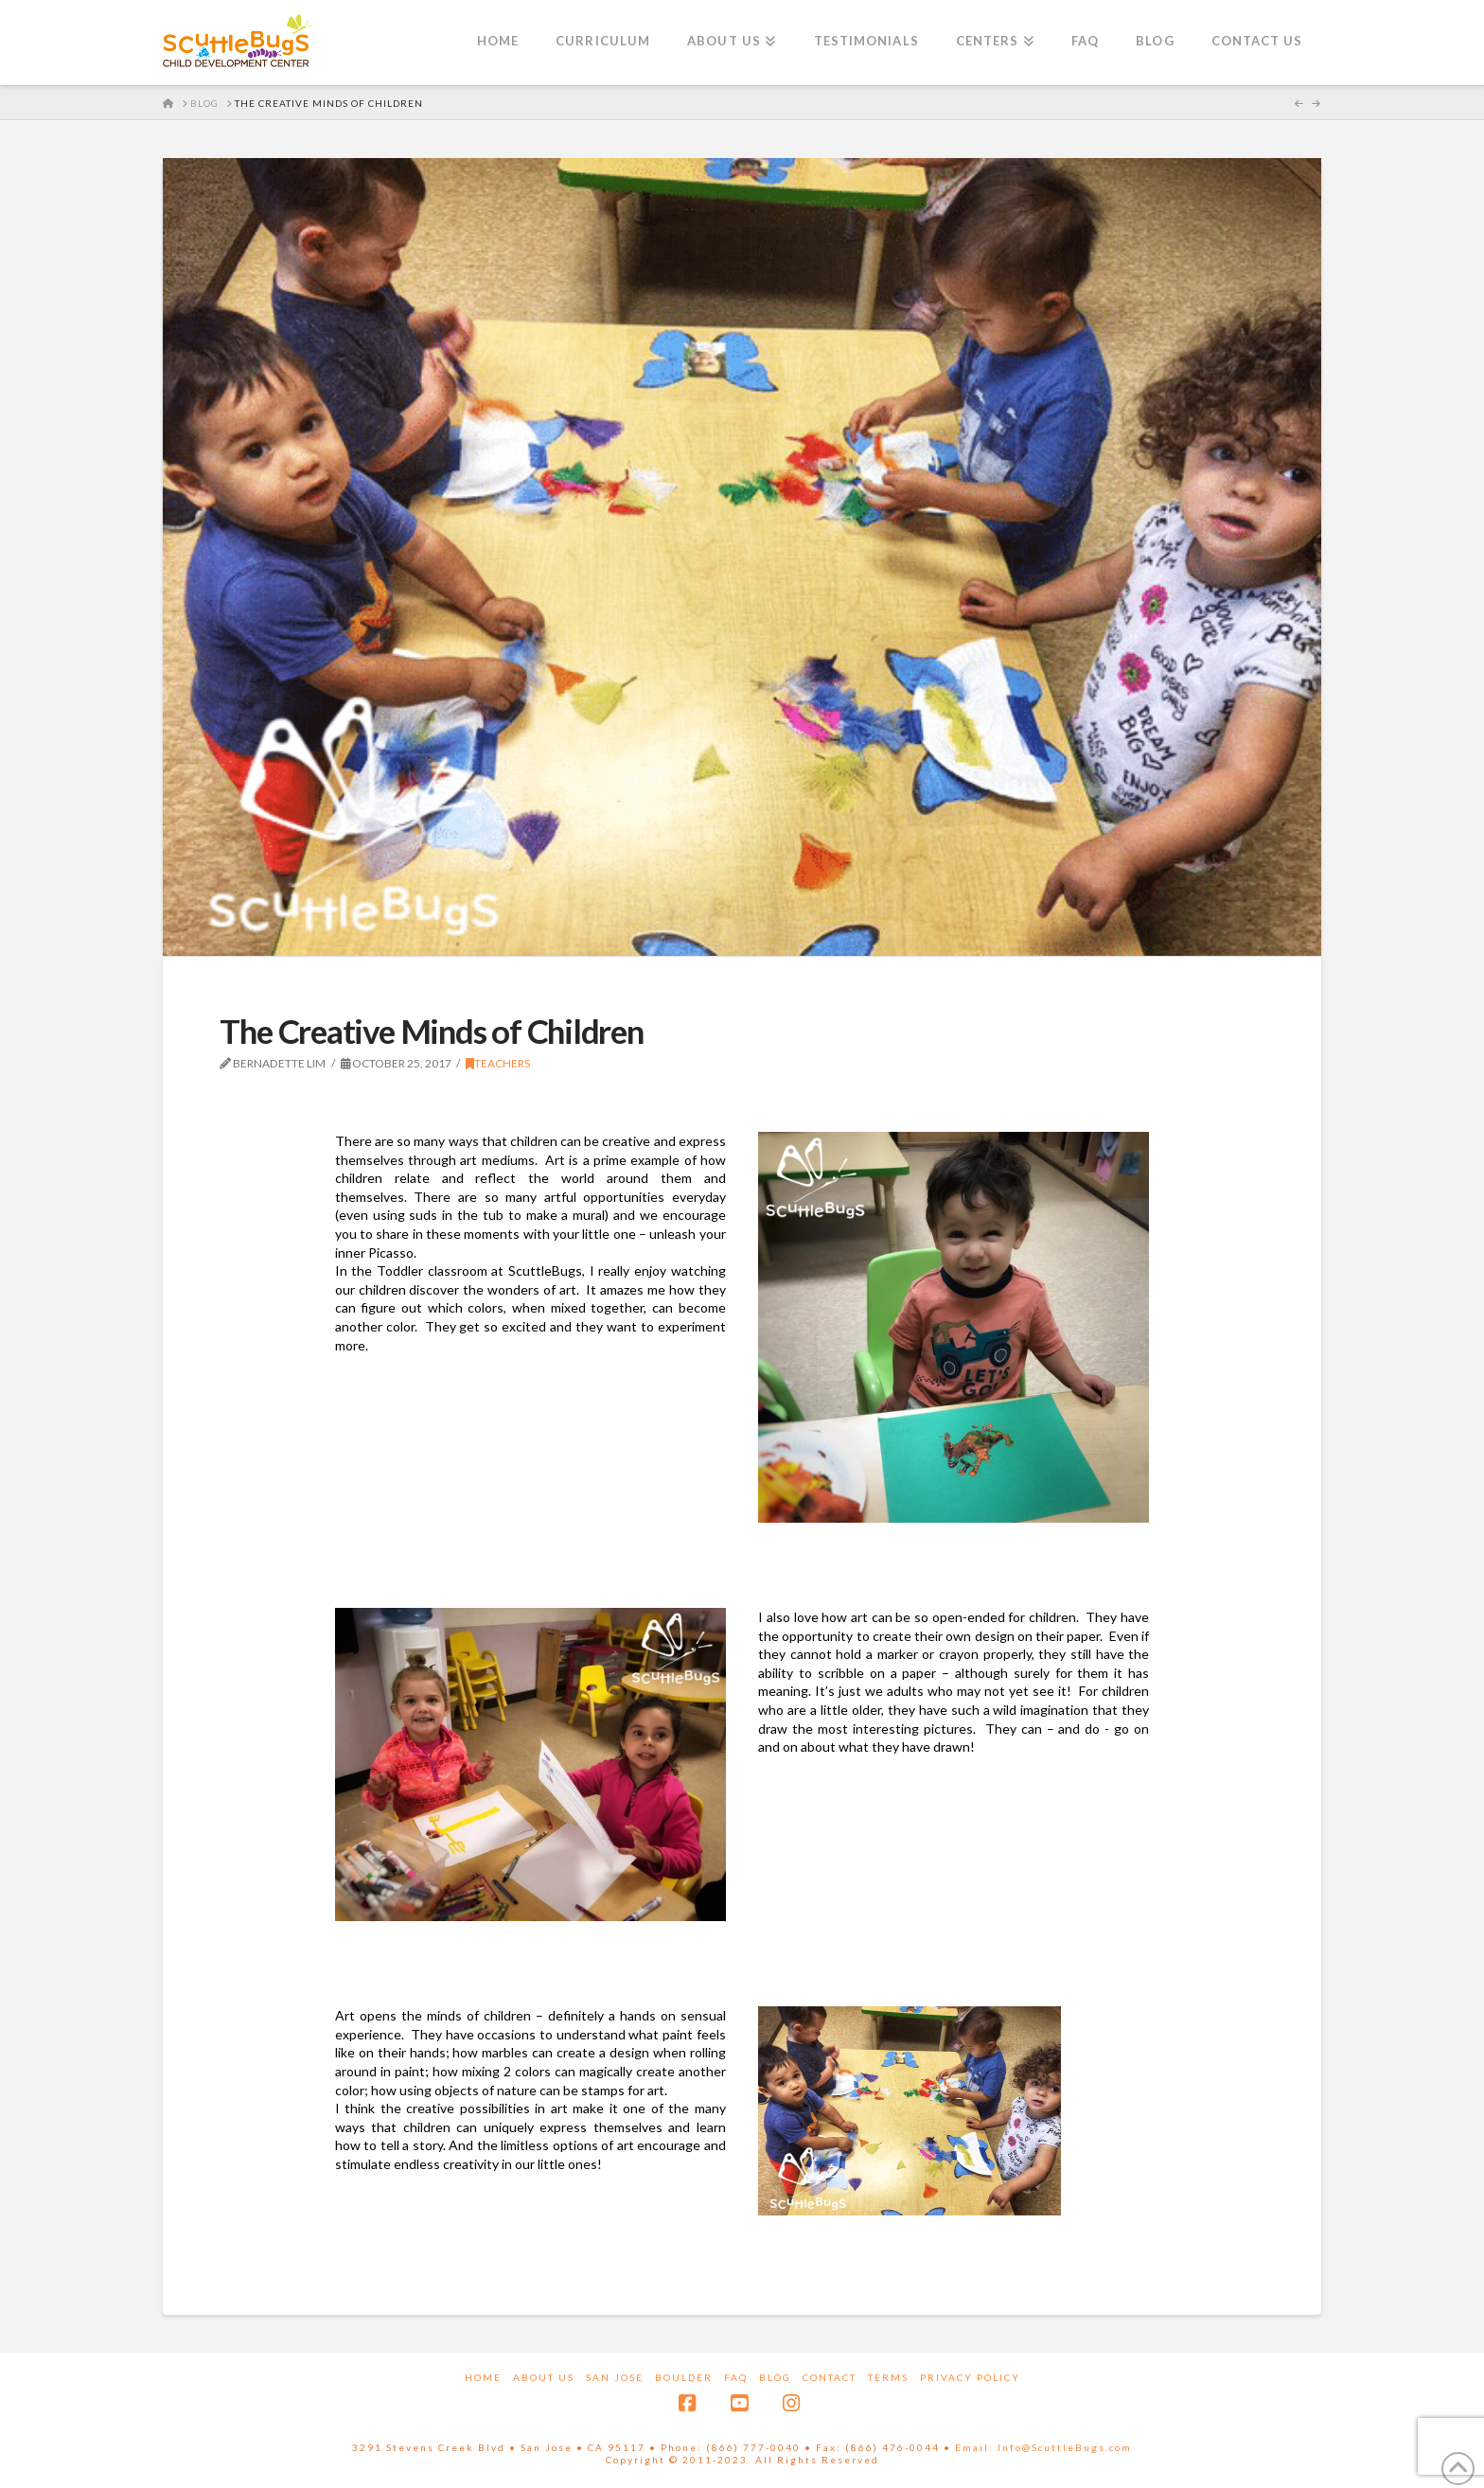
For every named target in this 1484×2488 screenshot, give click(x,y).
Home (483, 2377)
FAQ (736, 2377)
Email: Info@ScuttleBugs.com (1043, 2447)
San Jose (615, 2377)
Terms (888, 2377)
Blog (775, 2377)
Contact (830, 2377)
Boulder (684, 2377)
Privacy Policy (970, 2377)
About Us (543, 2377)
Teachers (498, 1063)
